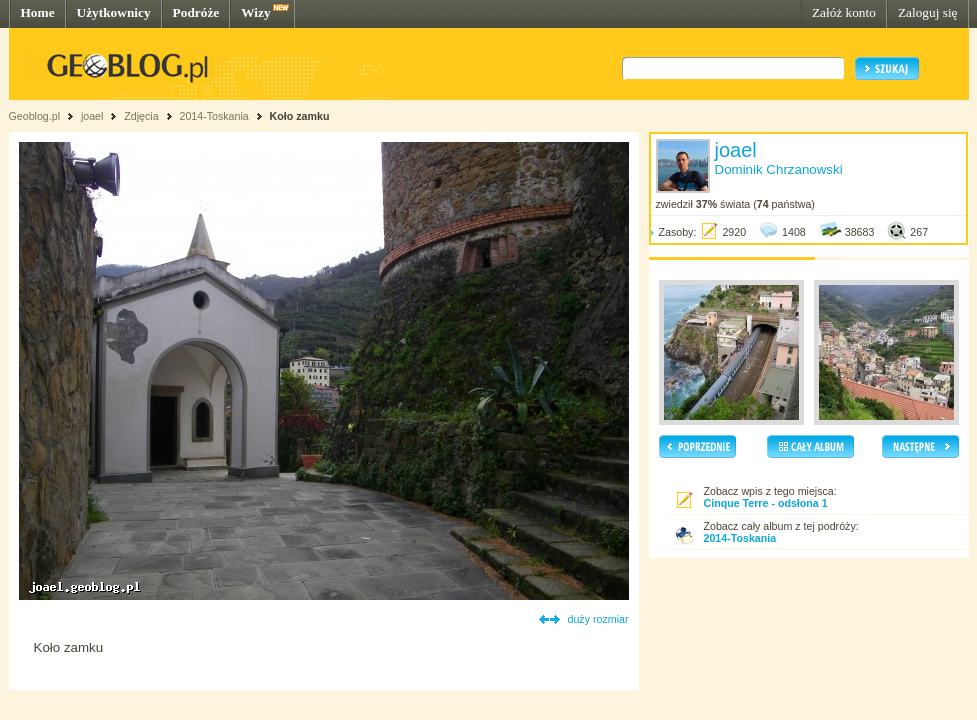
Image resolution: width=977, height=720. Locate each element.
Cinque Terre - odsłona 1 (766, 503)
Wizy (255, 12)
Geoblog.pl (35, 116)
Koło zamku (300, 116)
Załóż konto (844, 12)
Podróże (196, 12)
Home (38, 12)
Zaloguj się (928, 12)
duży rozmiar (598, 619)
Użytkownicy (114, 12)
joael (92, 116)
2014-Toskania (213, 116)
